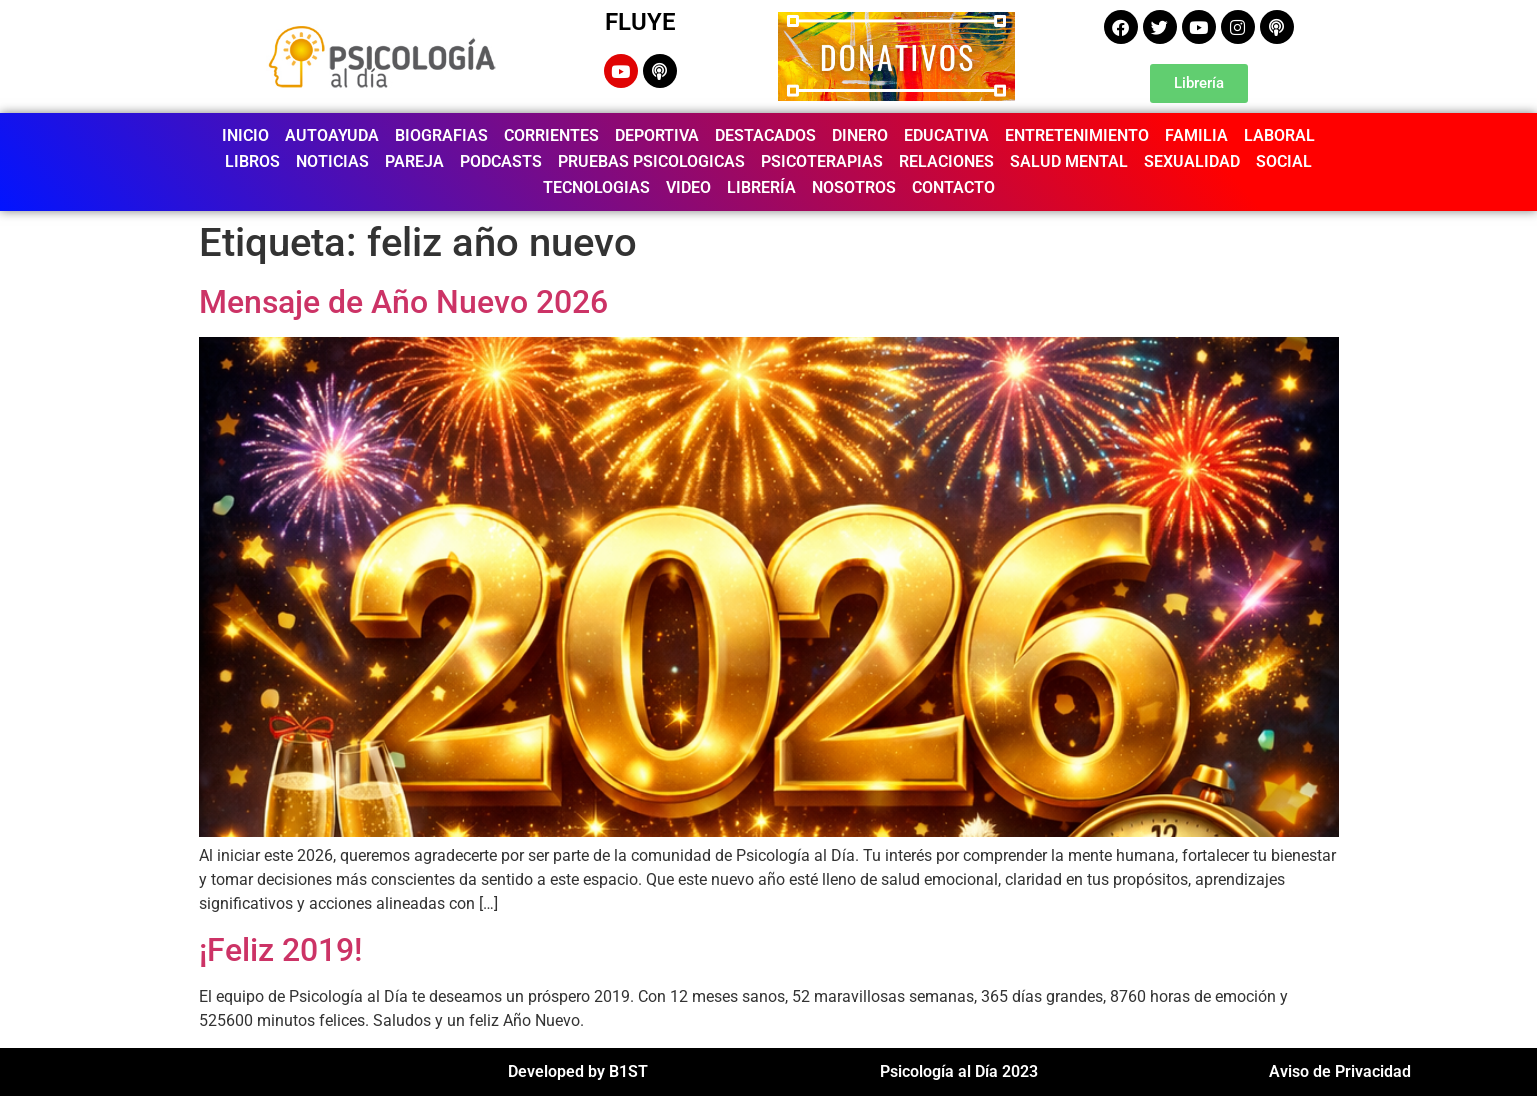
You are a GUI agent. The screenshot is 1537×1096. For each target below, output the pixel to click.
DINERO (860, 135)
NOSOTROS (854, 187)
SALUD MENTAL (1069, 161)
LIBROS (252, 161)
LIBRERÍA (761, 187)
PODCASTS (501, 161)
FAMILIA (1196, 135)
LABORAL (1279, 135)
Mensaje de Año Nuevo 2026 (403, 302)
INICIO (245, 135)
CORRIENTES (551, 135)
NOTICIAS (332, 161)
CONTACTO (953, 187)
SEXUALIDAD (1192, 161)
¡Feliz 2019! (280, 950)
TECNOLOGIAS (596, 187)
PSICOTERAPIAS (822, 161)
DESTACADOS (765, 135)
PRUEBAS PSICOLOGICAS (651, 161)
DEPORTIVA (657, 135)
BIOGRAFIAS (441, 135)
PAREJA (414, 161)
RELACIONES (946, 161)
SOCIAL (1284, 161)
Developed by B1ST (578, 1071)
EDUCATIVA (946, 135)
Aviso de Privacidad (1340, 1071)
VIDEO (688, 187)
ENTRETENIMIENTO (1077, 135)
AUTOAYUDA (332, 135)
